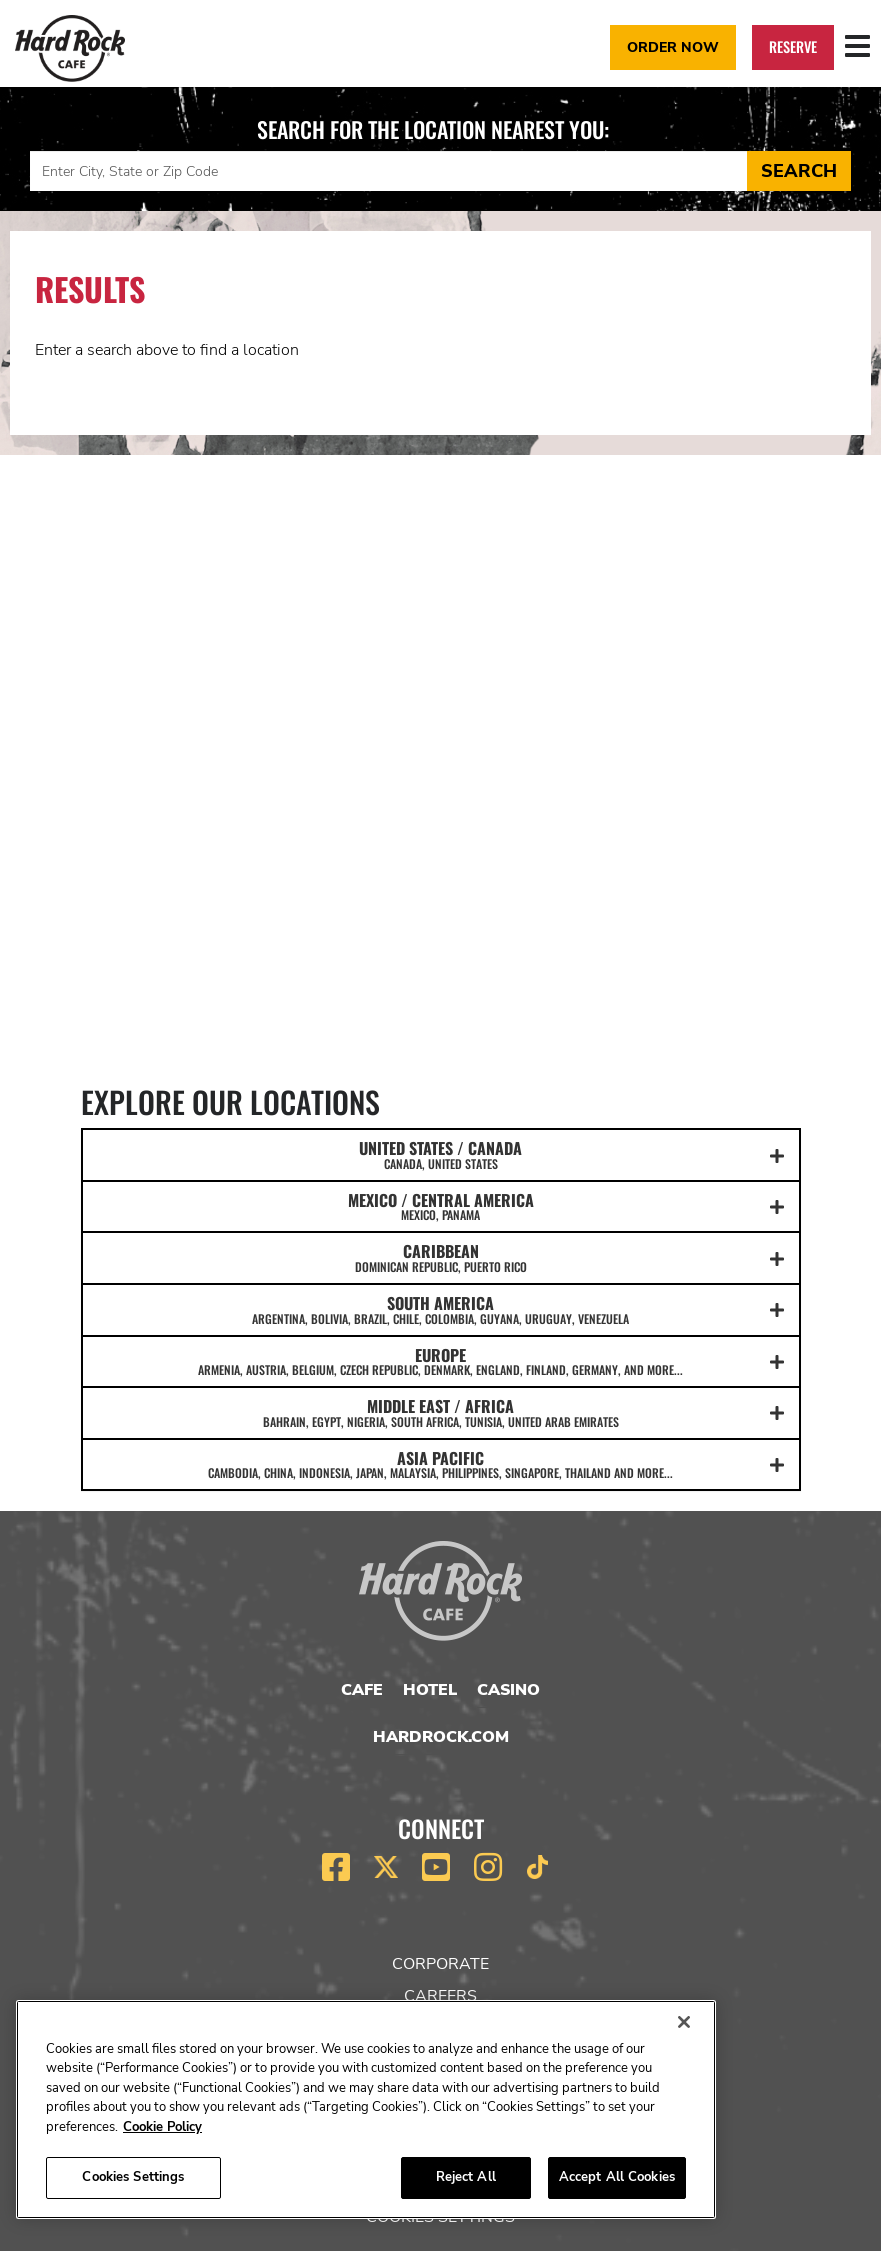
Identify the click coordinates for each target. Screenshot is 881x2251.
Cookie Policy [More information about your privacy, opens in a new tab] (162, 2127)
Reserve (793, 46)
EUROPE (441, 1361)
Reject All (466, 2177)
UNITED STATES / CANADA (441, 1154)
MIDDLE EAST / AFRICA (441, 1412)
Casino (508, 1690)
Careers (440, 1996)
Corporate (440, 1964)
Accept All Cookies (617, 2177)
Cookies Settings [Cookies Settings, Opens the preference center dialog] (133, 2177)
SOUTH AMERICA (441, 1309)
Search (799, 171)
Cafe (362, 1690)
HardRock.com (441, 1737)
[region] (366, 2109)
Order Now (673, 47)
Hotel (430, 1690)
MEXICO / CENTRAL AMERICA (441, 1206)
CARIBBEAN (441, 1257)
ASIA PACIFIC (441, 1464)
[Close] (684, 2022)
